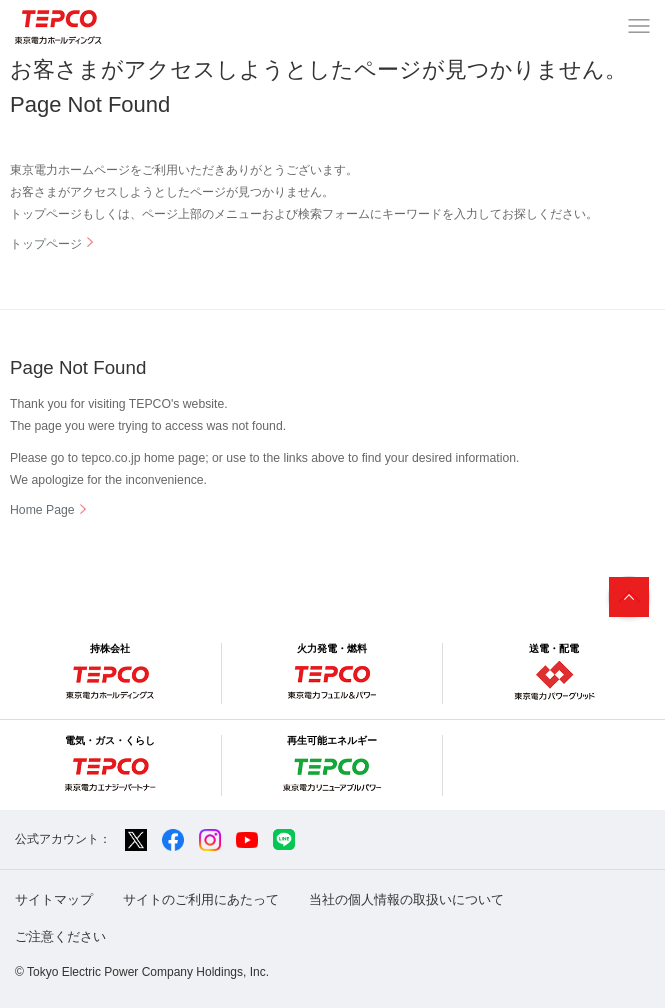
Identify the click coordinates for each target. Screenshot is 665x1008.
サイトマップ (54, 899)
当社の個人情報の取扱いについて (406, 899)
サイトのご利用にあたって (201, 899)
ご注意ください (60, 936)
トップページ (46, 244)
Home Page (42, 510)
